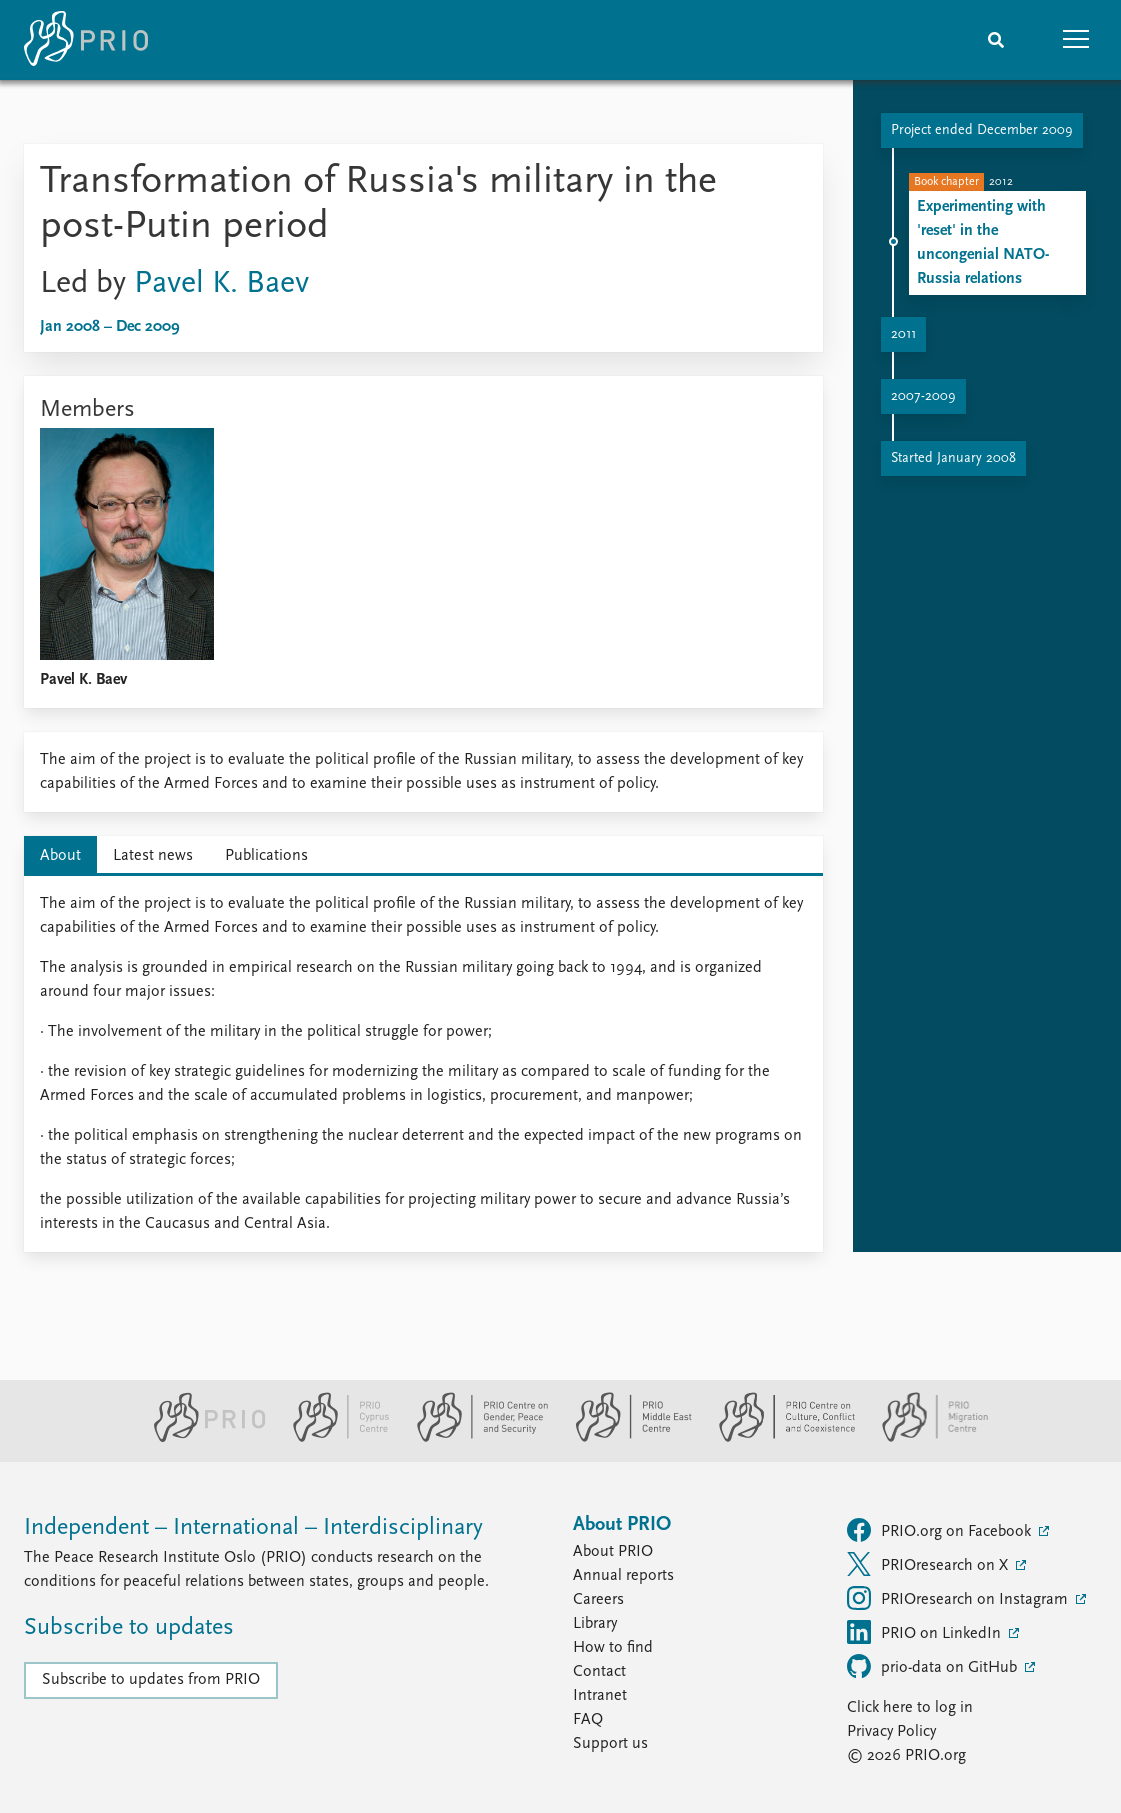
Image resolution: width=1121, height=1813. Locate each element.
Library (595, 1624)
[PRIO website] (201, 1438)
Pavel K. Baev (221, 284)
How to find (613, 1648)
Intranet (600, 1696)
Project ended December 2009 (982, 130)
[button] (1076, 40)
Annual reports (623, 1576)
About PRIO (613, 1552)
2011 (903, 334)
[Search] (996, 40)
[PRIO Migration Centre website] (925, 1438)
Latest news (153, 856)
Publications (266, 856)
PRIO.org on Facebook (941, 1530)
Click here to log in (910, 1708)
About (60, 856)
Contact (599, 1672)
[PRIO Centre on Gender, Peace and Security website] (474, 1438)
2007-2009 (923, 396)
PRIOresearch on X (929, 1564)
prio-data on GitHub (934, 1666)
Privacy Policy (891, 1732)
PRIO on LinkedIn (926, 1632)
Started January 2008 (953, 458)
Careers (598, 1600)
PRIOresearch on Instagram (959, 1598)
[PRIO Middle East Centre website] (625, 1438)
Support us (610, 1744)
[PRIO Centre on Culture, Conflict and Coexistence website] (778, 1438)
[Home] (86, 40)
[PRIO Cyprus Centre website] (333, 1438)
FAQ (588, 1720)
